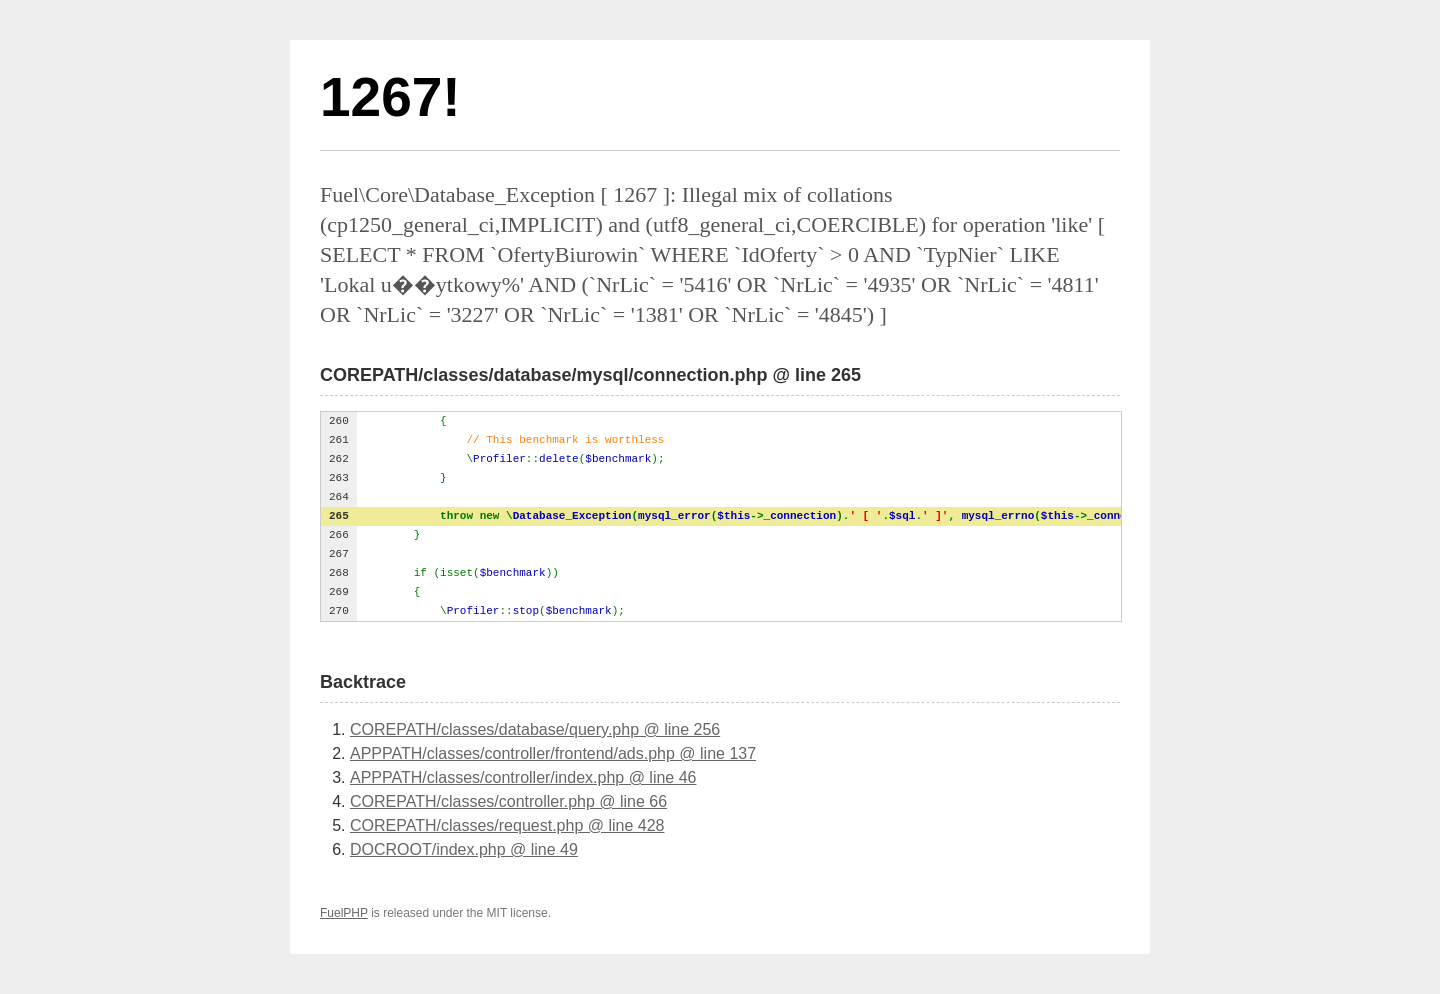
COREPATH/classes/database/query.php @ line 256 (535, 729)
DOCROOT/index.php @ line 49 (464, 849)
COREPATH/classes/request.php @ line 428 (507, 825)
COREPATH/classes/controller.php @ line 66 (508, 801)
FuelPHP (344, 913)
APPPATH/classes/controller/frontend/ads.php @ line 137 (553, 753)
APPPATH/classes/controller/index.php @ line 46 (523, 777)
